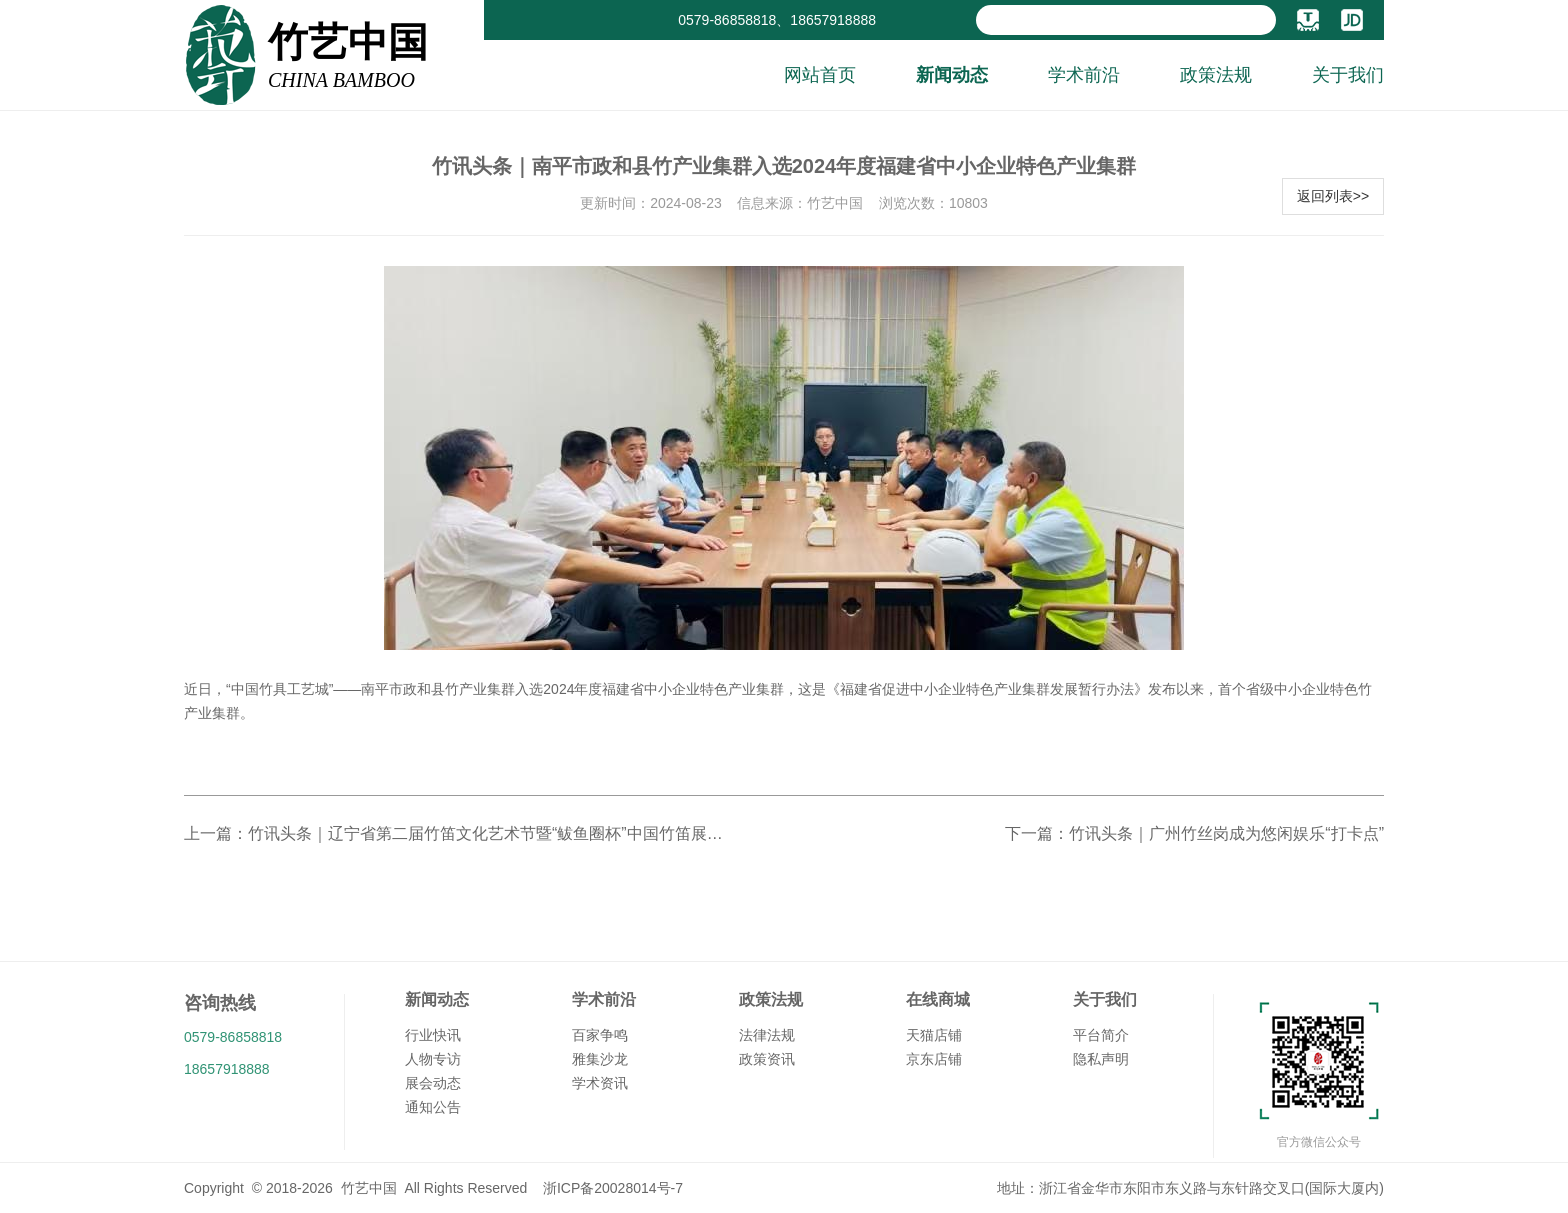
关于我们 (1348, 75)
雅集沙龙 (600, 1059)
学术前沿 (1084, 75)
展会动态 (433, 1083)
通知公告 (433, 1107)
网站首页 (820, 75)
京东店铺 (934, 1059)
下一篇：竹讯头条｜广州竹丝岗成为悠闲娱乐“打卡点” (1194, 833)
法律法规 (767, 1035)
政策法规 (1216, 75)
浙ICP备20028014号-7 (613, 1188)
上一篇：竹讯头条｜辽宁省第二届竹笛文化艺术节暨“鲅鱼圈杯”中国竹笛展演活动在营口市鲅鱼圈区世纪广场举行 (454, 833)
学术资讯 (600, 1083)
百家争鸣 (600, 1035)
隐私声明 (1101, 1059)
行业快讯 (433, 1035)
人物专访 (433, 1059)
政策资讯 (767, 1059)
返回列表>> (1333, 196)
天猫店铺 (934, 1035)
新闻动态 (952, 75)
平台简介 (1101, 1035)
